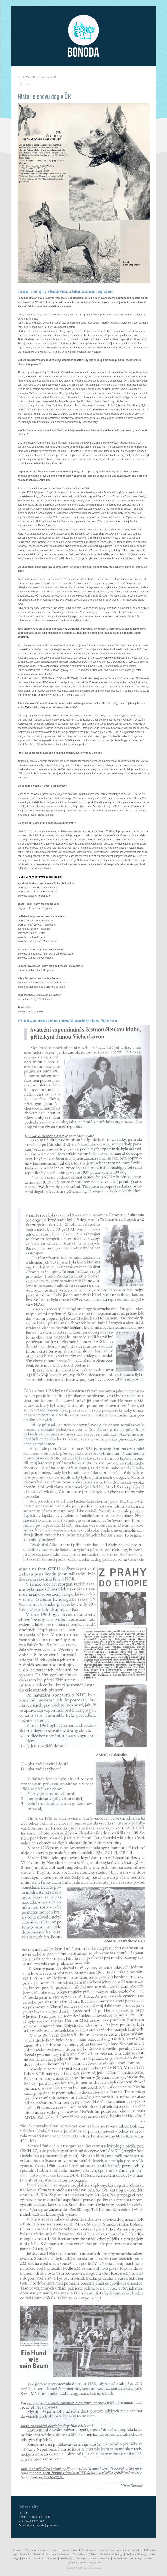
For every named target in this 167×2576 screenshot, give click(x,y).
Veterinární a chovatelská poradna (83, 2562)
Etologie (81, 2558)
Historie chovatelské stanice (63, 2550)
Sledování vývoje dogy (111, 2554)
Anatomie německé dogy (129, 2550)
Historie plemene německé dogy (97, 2550)
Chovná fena (79, 2554)
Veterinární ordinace (35, 2550)
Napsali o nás (120, 2558)
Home (28, 77)
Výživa (92, 2554)
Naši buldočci (66, 2558)
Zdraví (92, 2558)
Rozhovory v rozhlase (141, 2558)
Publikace (104, 2558)
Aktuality (17, 2550)
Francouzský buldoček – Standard (39, 2558)
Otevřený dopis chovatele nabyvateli (51, 2554)
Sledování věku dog (136, 2554)
